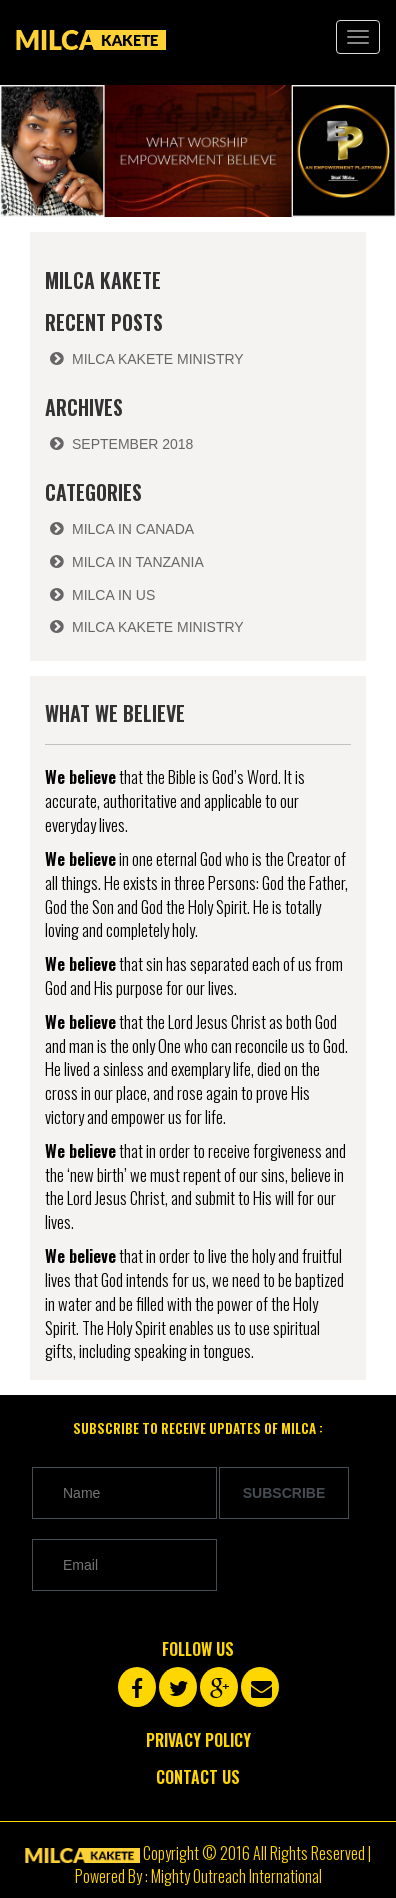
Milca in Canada (133, 529)
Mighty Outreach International (236, 1876)
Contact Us (198, 1777)
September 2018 (132, 444)
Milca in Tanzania (138, 562)
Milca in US (113, 595)
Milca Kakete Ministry (158, 359)
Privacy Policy (198, 1740)
